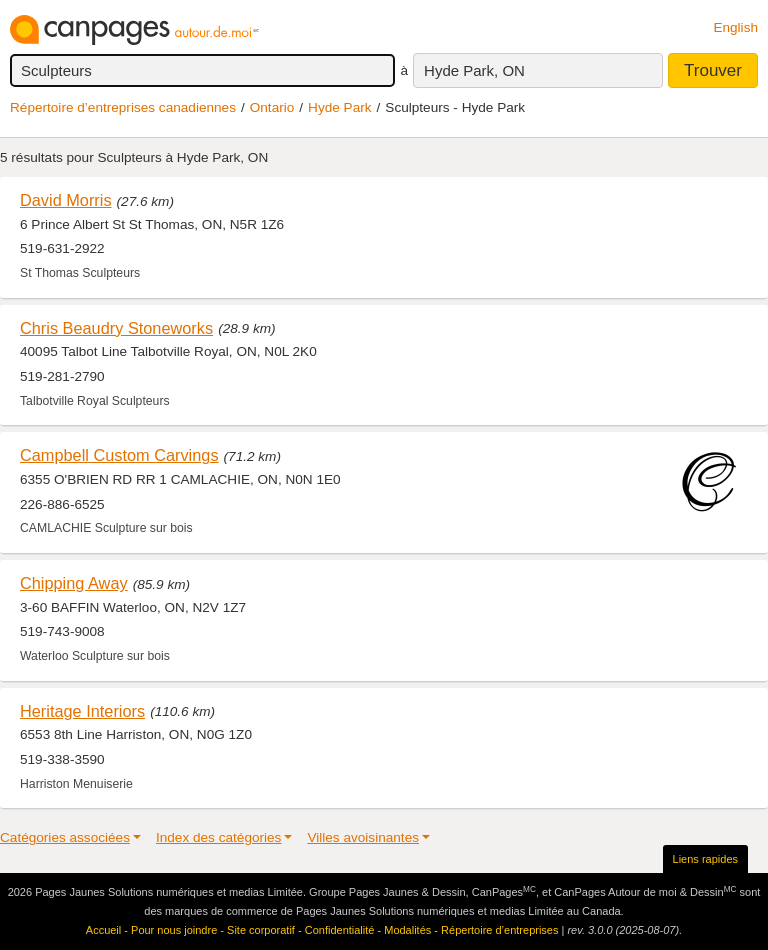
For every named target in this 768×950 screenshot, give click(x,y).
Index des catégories (218, 837)
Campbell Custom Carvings (119, 455)
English (735, 27)
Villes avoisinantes (363, 837)
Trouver (713, 70)
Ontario (272, 107)
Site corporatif (261, 930)
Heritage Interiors (82, 711)
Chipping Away (74, 583)
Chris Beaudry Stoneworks (116, 328)
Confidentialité (340, 930)
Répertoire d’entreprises (499, 930)
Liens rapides (705, 859)
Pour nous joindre (174, 930)
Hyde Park (339, 107)
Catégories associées (65, 837)
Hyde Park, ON (474, 70)
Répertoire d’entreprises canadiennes (123, 107)
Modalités (407, 930)
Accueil (103, 930)
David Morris (66, 200)
